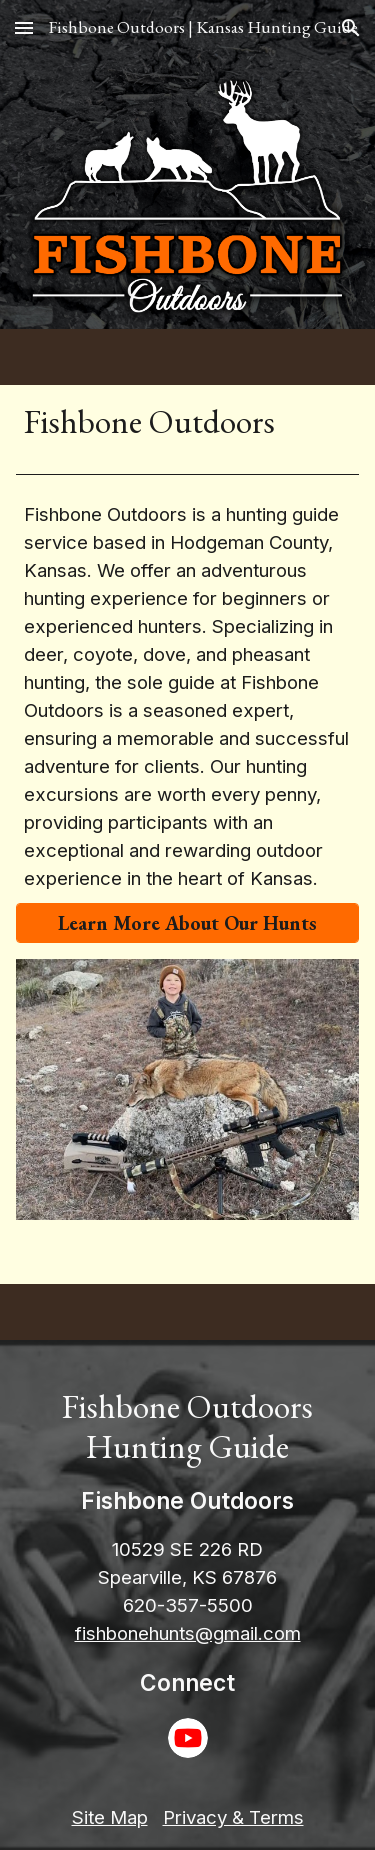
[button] (24, 27)
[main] (188, 421)
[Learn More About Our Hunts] (188, 923)
